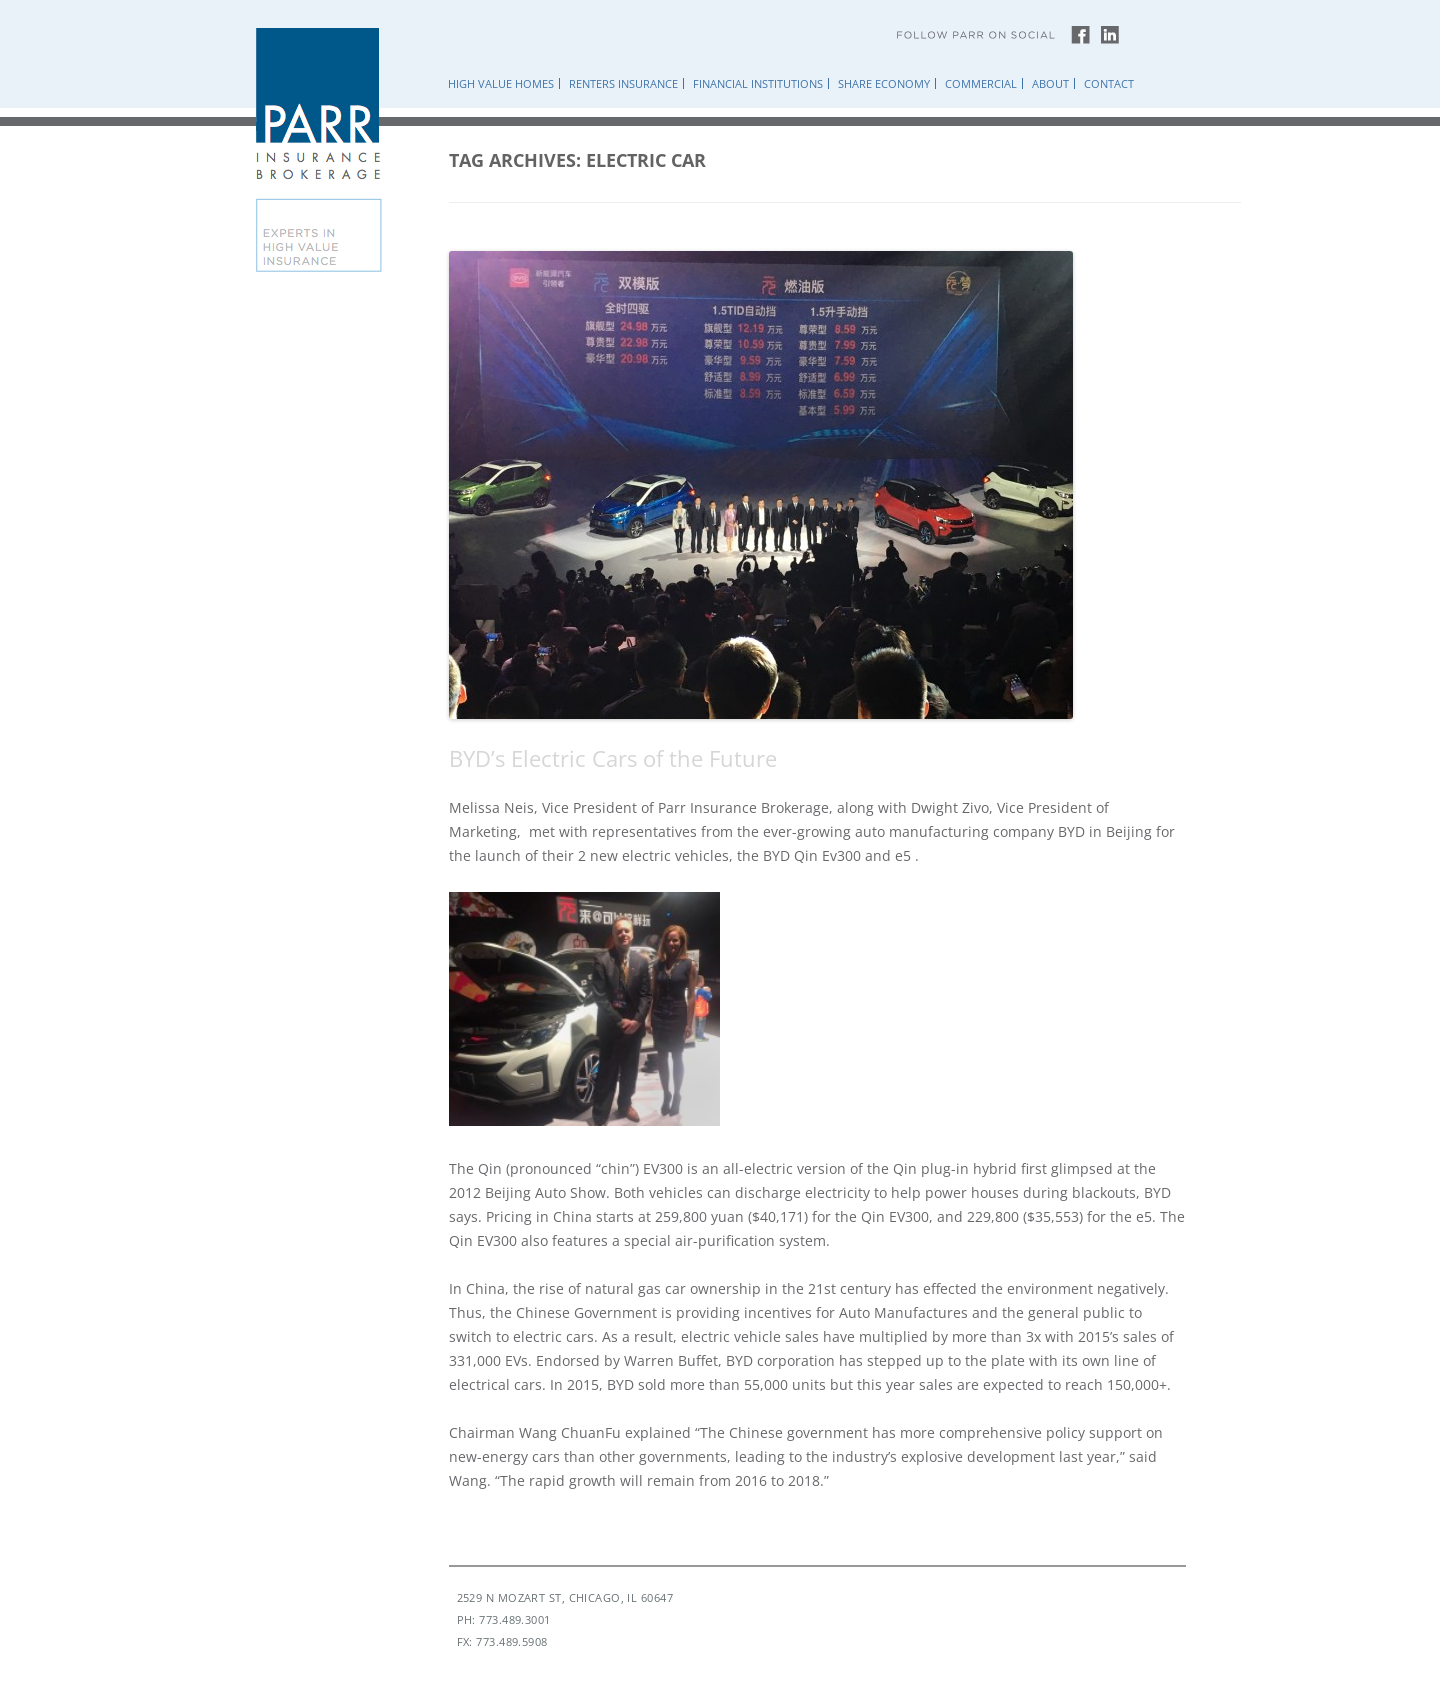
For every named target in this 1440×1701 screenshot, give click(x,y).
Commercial (981, 83)
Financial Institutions (758, 83)
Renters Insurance (623, 83)
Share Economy (884, 83)
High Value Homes (501, 83)
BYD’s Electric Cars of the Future (613, 758)
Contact (1109, 83)
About (1050, 83)
